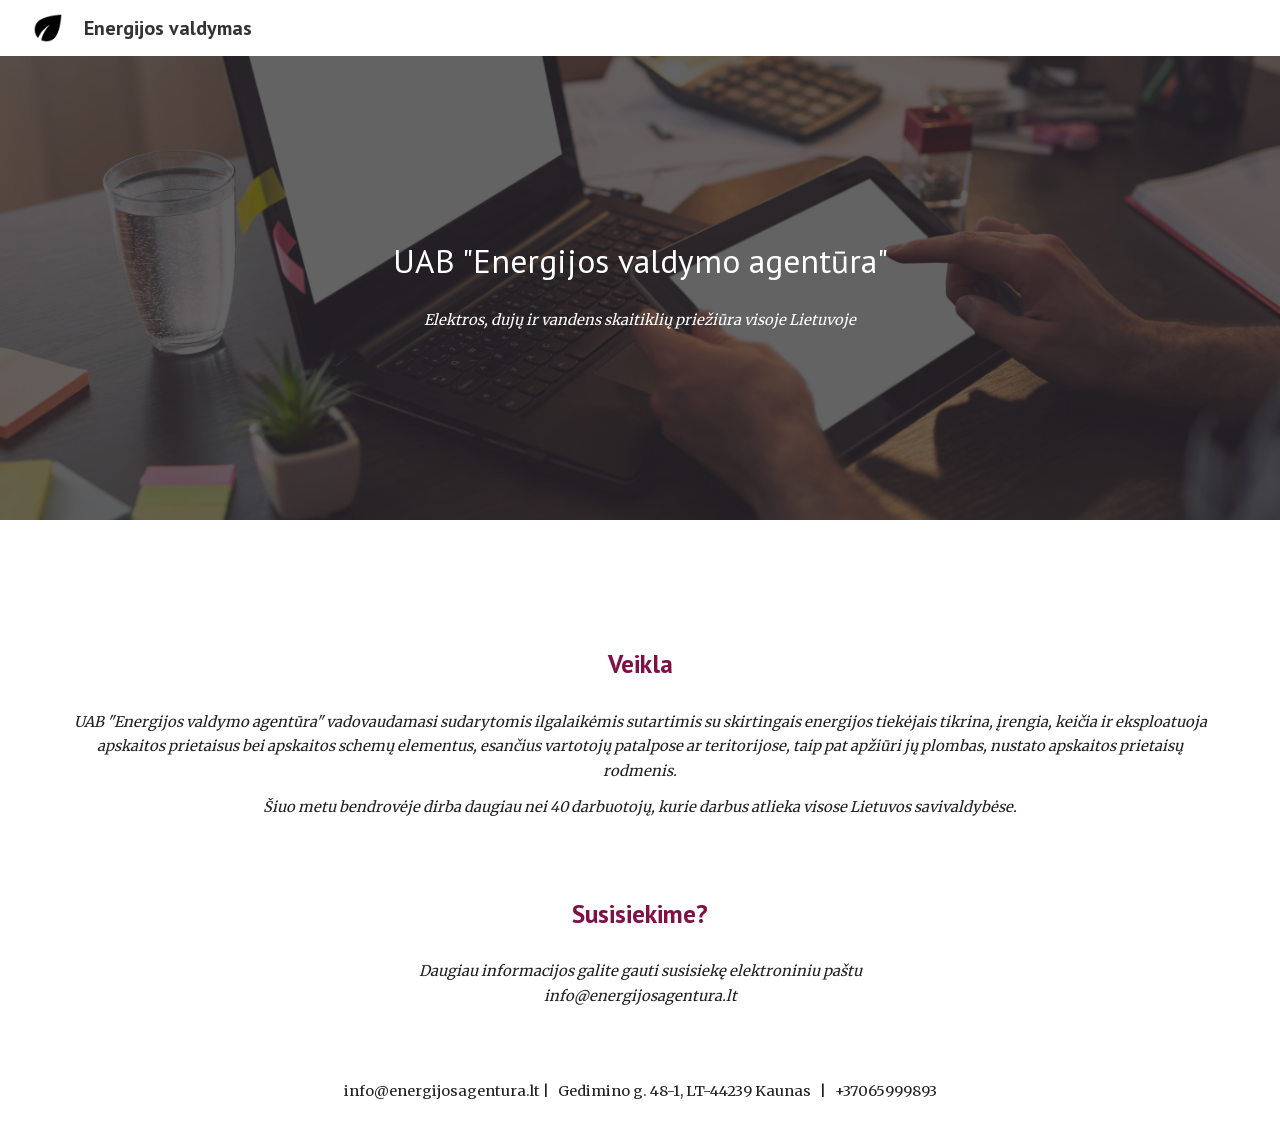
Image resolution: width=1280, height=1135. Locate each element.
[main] (640, 261)
